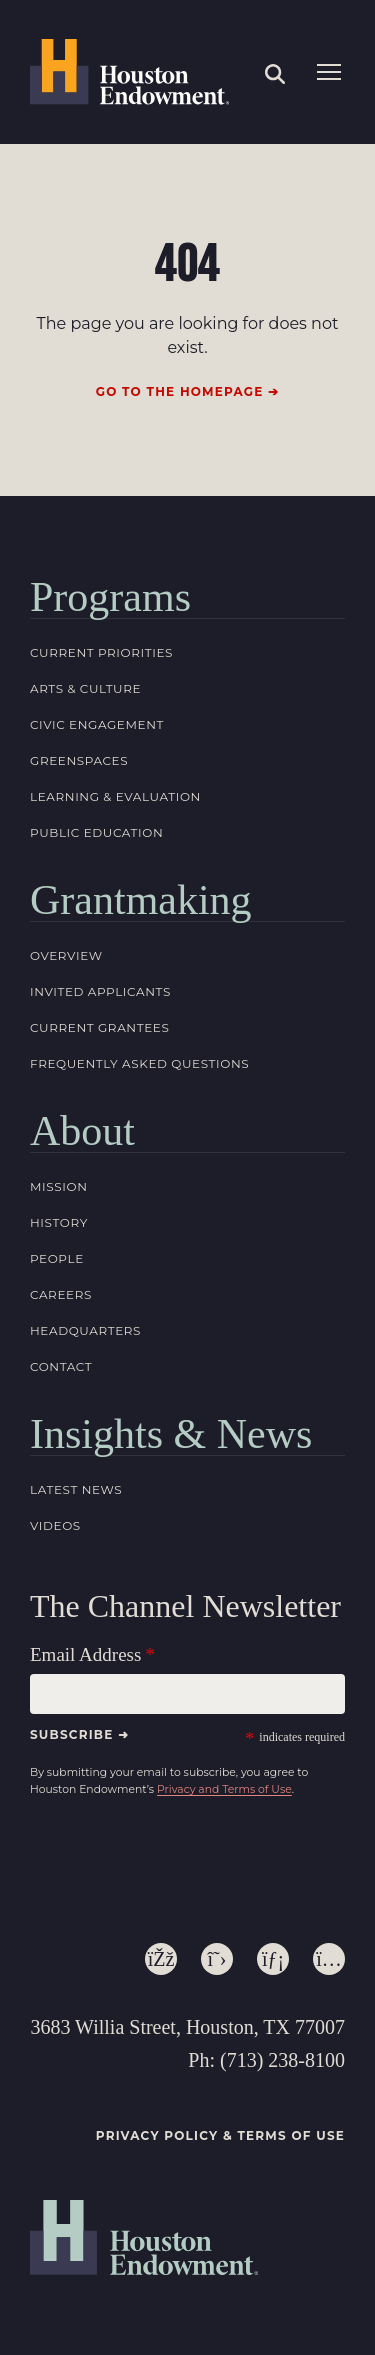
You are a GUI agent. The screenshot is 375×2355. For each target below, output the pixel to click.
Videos (55, 1525)
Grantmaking (141, 900)
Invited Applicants (100, 991)
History (59, 1222)
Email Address (85, 1654)
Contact (61, 1366)
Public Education (96, 832)
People (57, 1258)
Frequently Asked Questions (139, 1063)
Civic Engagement (97, 724)
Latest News (76, 1489)
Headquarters (85, 1330)
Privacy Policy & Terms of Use (220, 2135)
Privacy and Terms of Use (224, 1789)
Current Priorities (101, 652)
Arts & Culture (85, 688)
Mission (59, 1186)
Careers (61, 1294)
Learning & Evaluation (115, 796)
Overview (66, 955)
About (82, 1131)
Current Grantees (99, 1027)
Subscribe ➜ (79, 1734)
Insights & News (171, 1434)
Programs (110, 597)
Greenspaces (79, 760)
